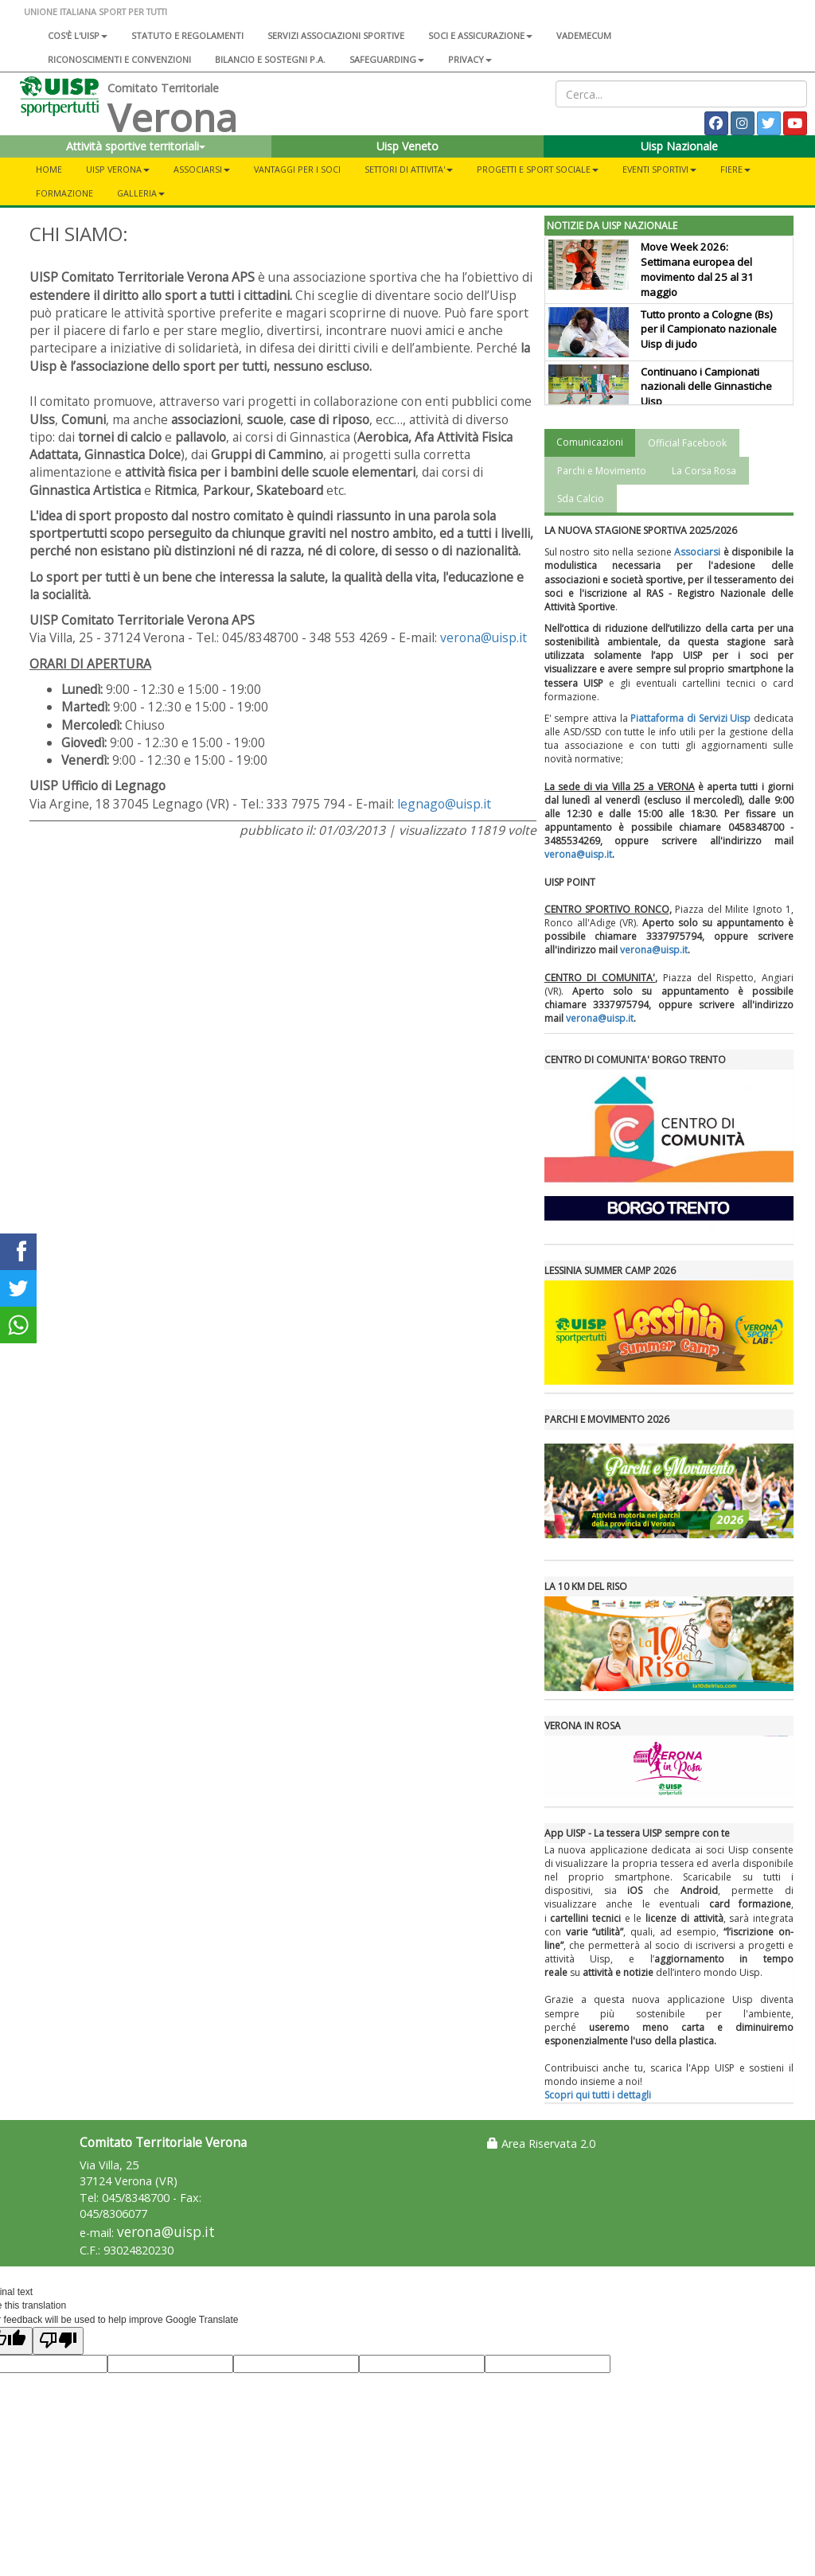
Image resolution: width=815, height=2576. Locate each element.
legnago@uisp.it (444, 804)
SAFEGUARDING (386, 59)
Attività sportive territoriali (135, 146)
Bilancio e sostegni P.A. (270, 59)
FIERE (735, 169)
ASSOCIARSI (202, 169)
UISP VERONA (118, 169)
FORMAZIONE (64, 193)
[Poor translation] (58, 2341)
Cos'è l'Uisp (77, 35)
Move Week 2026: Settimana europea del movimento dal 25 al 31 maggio (697, 269)
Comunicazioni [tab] (589, 442)
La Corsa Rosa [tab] (704, 470)
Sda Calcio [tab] (580, 498)
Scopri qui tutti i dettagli (597, 2095)
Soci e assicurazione (480, 35)
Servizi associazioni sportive (335, 35)
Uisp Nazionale (679, 146)
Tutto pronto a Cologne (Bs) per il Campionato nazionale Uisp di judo (709, 329)
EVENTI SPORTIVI (659, 169)
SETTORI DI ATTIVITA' (409, 169)
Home (49, 169)
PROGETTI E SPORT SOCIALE (538, 169)
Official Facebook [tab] (687, 443)
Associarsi (697, 552)
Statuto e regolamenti (187, 35)
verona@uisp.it (483, 637)
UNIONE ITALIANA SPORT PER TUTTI (95, 12)
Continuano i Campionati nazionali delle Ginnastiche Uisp (706, 386)
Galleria (141, 193)
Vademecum (583, 35)
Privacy (470, 59)
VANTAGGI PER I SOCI (297, 169)
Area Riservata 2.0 (541, 2143)
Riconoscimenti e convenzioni (119, 59)
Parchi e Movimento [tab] (601, 470)
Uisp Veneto (407, 146)
